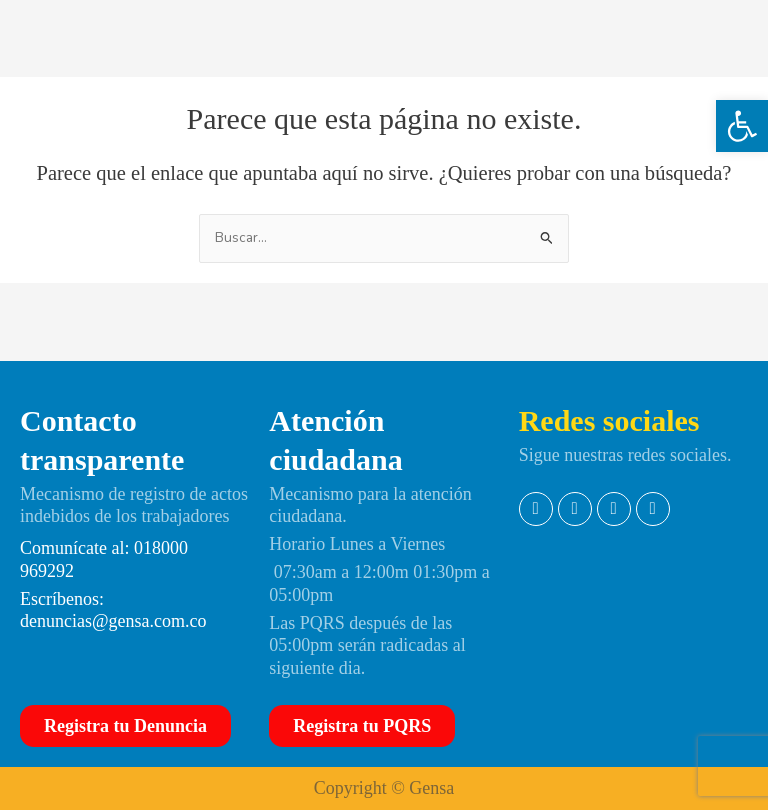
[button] (742, 126)
